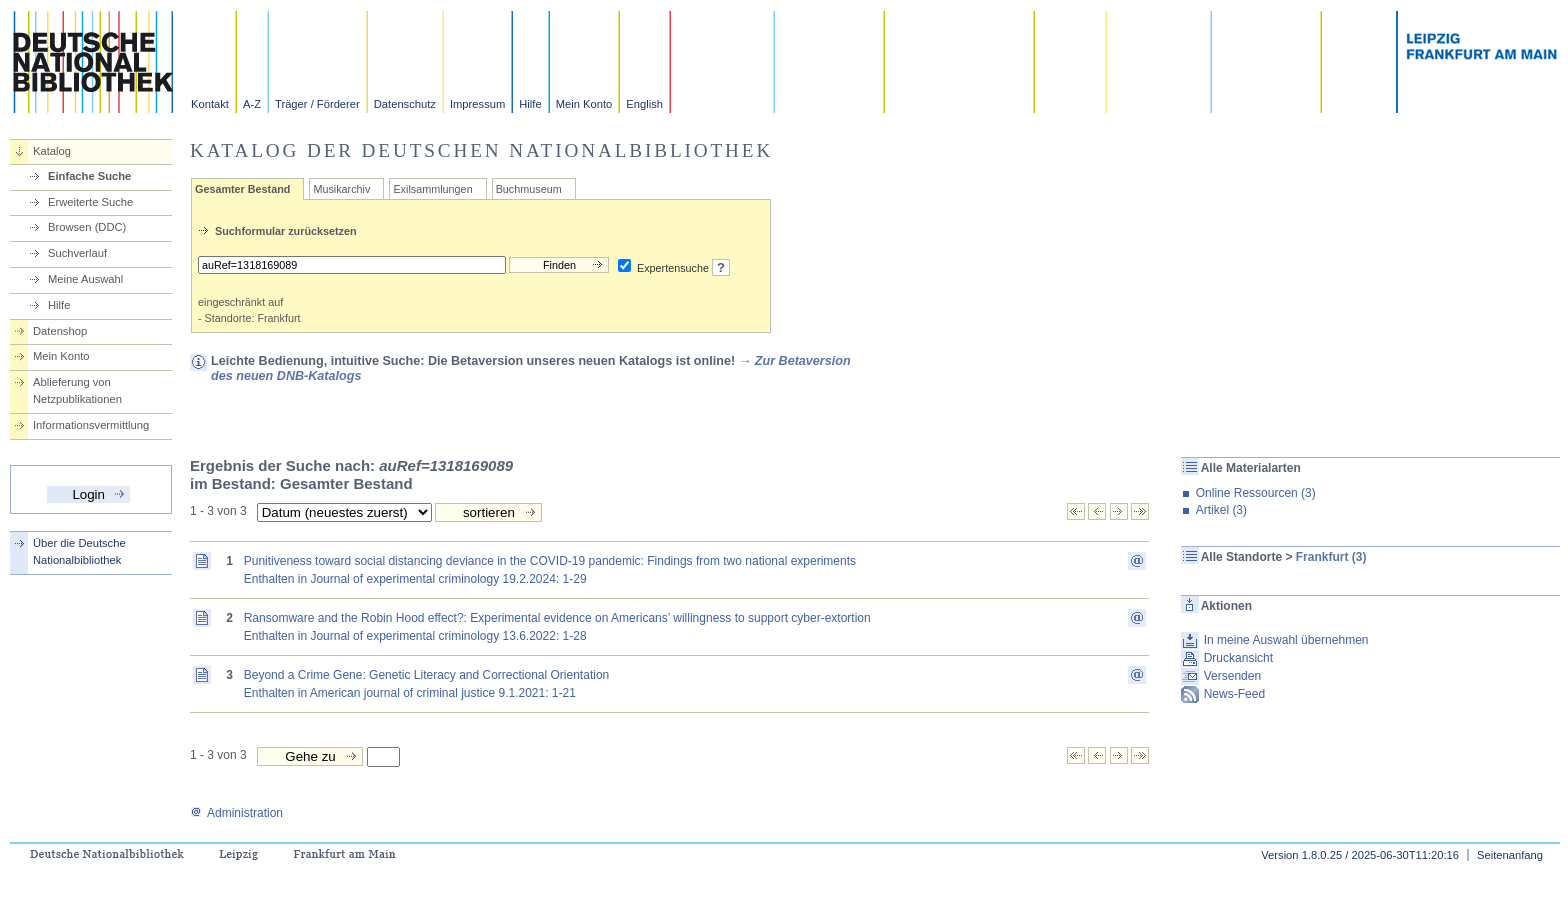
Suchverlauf (77, 253)
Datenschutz (405, 104)
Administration (236, 813)
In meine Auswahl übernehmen (1286, 640)
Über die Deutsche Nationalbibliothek (79, 551)
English (644, 104)
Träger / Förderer (317, 104)
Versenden (1232, 676)
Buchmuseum (529, 189)
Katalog (52, 151)
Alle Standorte (1241, 557)
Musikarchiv (341, 189)
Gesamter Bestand (242, 189)
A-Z (252, 104)
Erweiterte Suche (90, 202)
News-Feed (1234, 694)
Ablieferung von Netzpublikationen (77, 390)
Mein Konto (584, 104)
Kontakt (210, 104)
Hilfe (530, 104)
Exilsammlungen (432, 189)
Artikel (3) (1221, 510)
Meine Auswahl (85, 279)
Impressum (477, 104)
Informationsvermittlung (91, 425)
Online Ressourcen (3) (1256, 493)
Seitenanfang (1510, 855)
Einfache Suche (89, 176)
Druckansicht (1238, 658)
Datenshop (60, 331)
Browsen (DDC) (87, 227)
